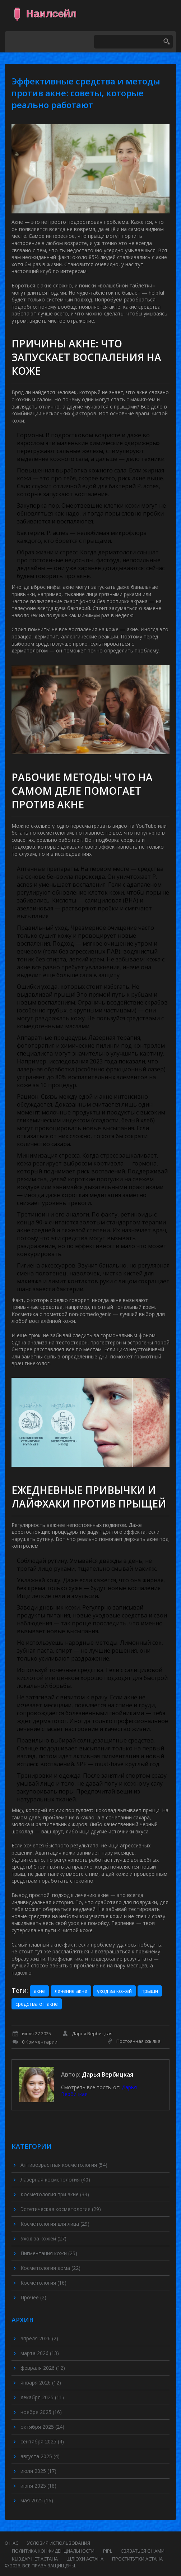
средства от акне (36, 2003)
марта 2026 (39, 2353)
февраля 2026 (42, 2367)
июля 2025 (38, 2470)
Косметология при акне (54, 2194)
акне (39, 1991)
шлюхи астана (84, 2559)
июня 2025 (38, 2485)
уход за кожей (114, 1991)
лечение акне (71, 1991)
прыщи (149, 1991)
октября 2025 (42, 2426)
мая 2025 (36, 2500)
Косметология (43, 2282)
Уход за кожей (43, 2238)
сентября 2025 (42, 2441)
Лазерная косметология (55, 2179)
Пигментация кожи (48, 2253)
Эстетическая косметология (60, 2209)
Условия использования (58, 2543)
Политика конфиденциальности (53, 2551)
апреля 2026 (39, 2338)
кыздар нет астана (35, 2559)
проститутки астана (137, 2559)
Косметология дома (50, 2268)
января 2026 (40, 2382)
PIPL (107, 2551)
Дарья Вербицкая (107, 2074)
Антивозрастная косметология (63, 2164)
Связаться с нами (142, 2551)
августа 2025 (40, 2456)
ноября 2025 (41, 2412)
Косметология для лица (54, 2223)
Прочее (33, 2297)
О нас (11, 2543)
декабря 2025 (42, 2397)
